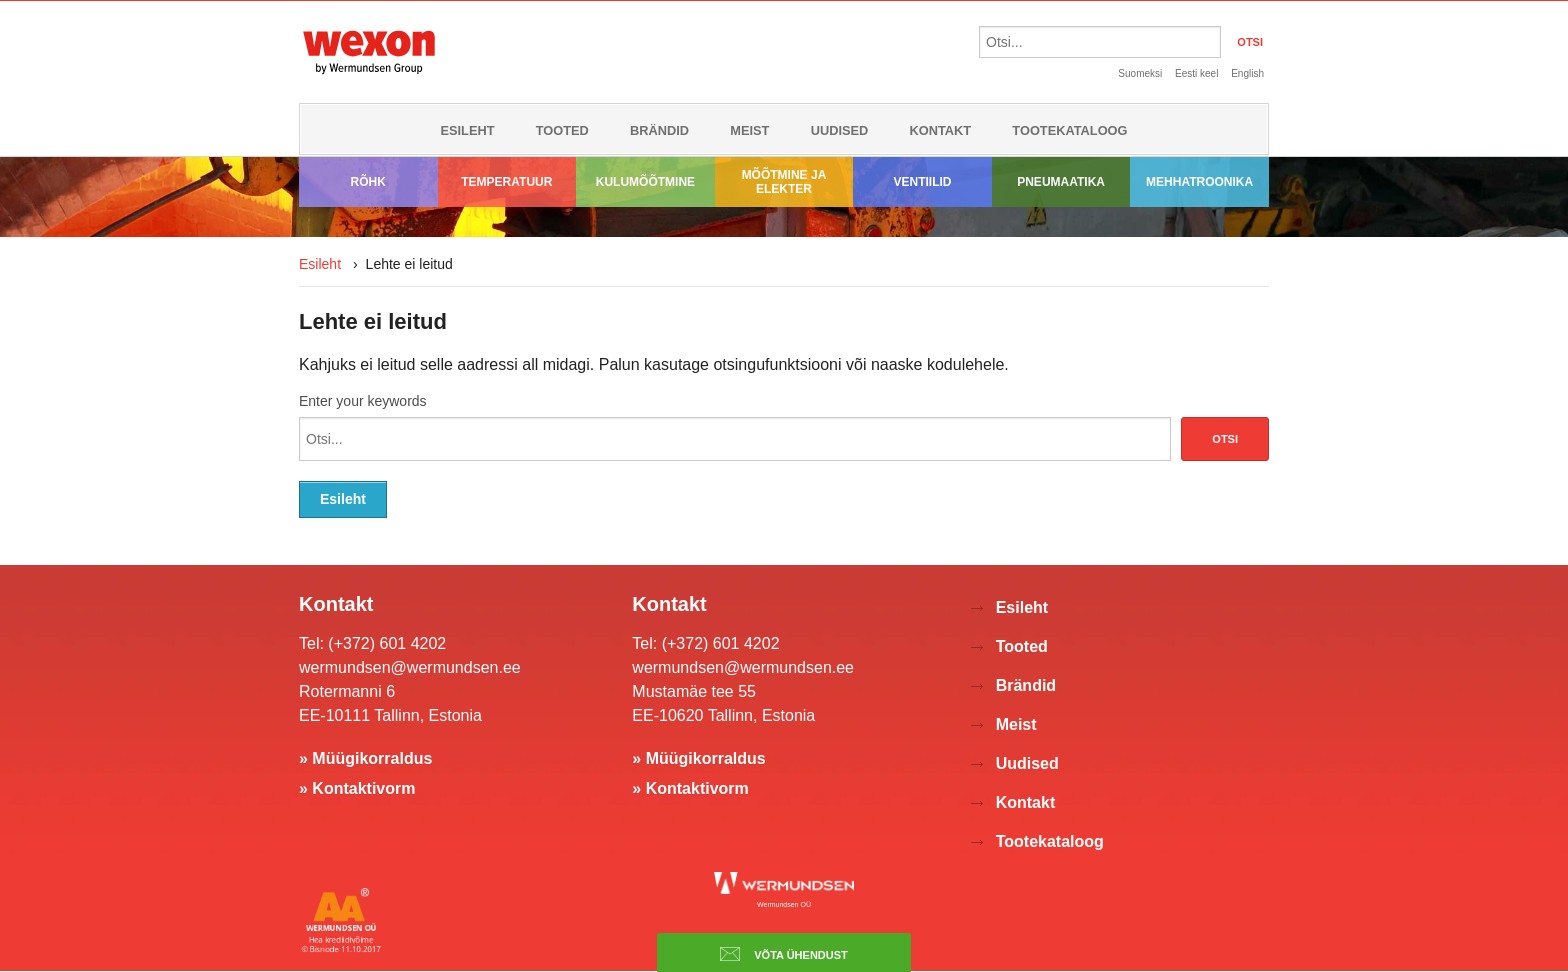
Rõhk (368, 182)
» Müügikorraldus (365, 758)
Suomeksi (1140, 73)
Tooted (562, 130)
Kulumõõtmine (645, 182)
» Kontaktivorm (357, 788)
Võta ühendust (784, 954)
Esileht (467, 130)
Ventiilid (923, 182)
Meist (749, 130)
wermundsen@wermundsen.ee (410, 667)
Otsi (1225, 439)
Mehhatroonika (1199, 182)
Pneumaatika (1061, 182)
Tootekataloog (1069, 130)
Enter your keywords (363, 401)
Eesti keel (1196, 73)
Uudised (840, 130)
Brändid (659, 130)
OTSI (1250, 42)
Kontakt (941, 130)
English (1247, 73)
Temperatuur (506, 182)
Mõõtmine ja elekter (784, 182)
